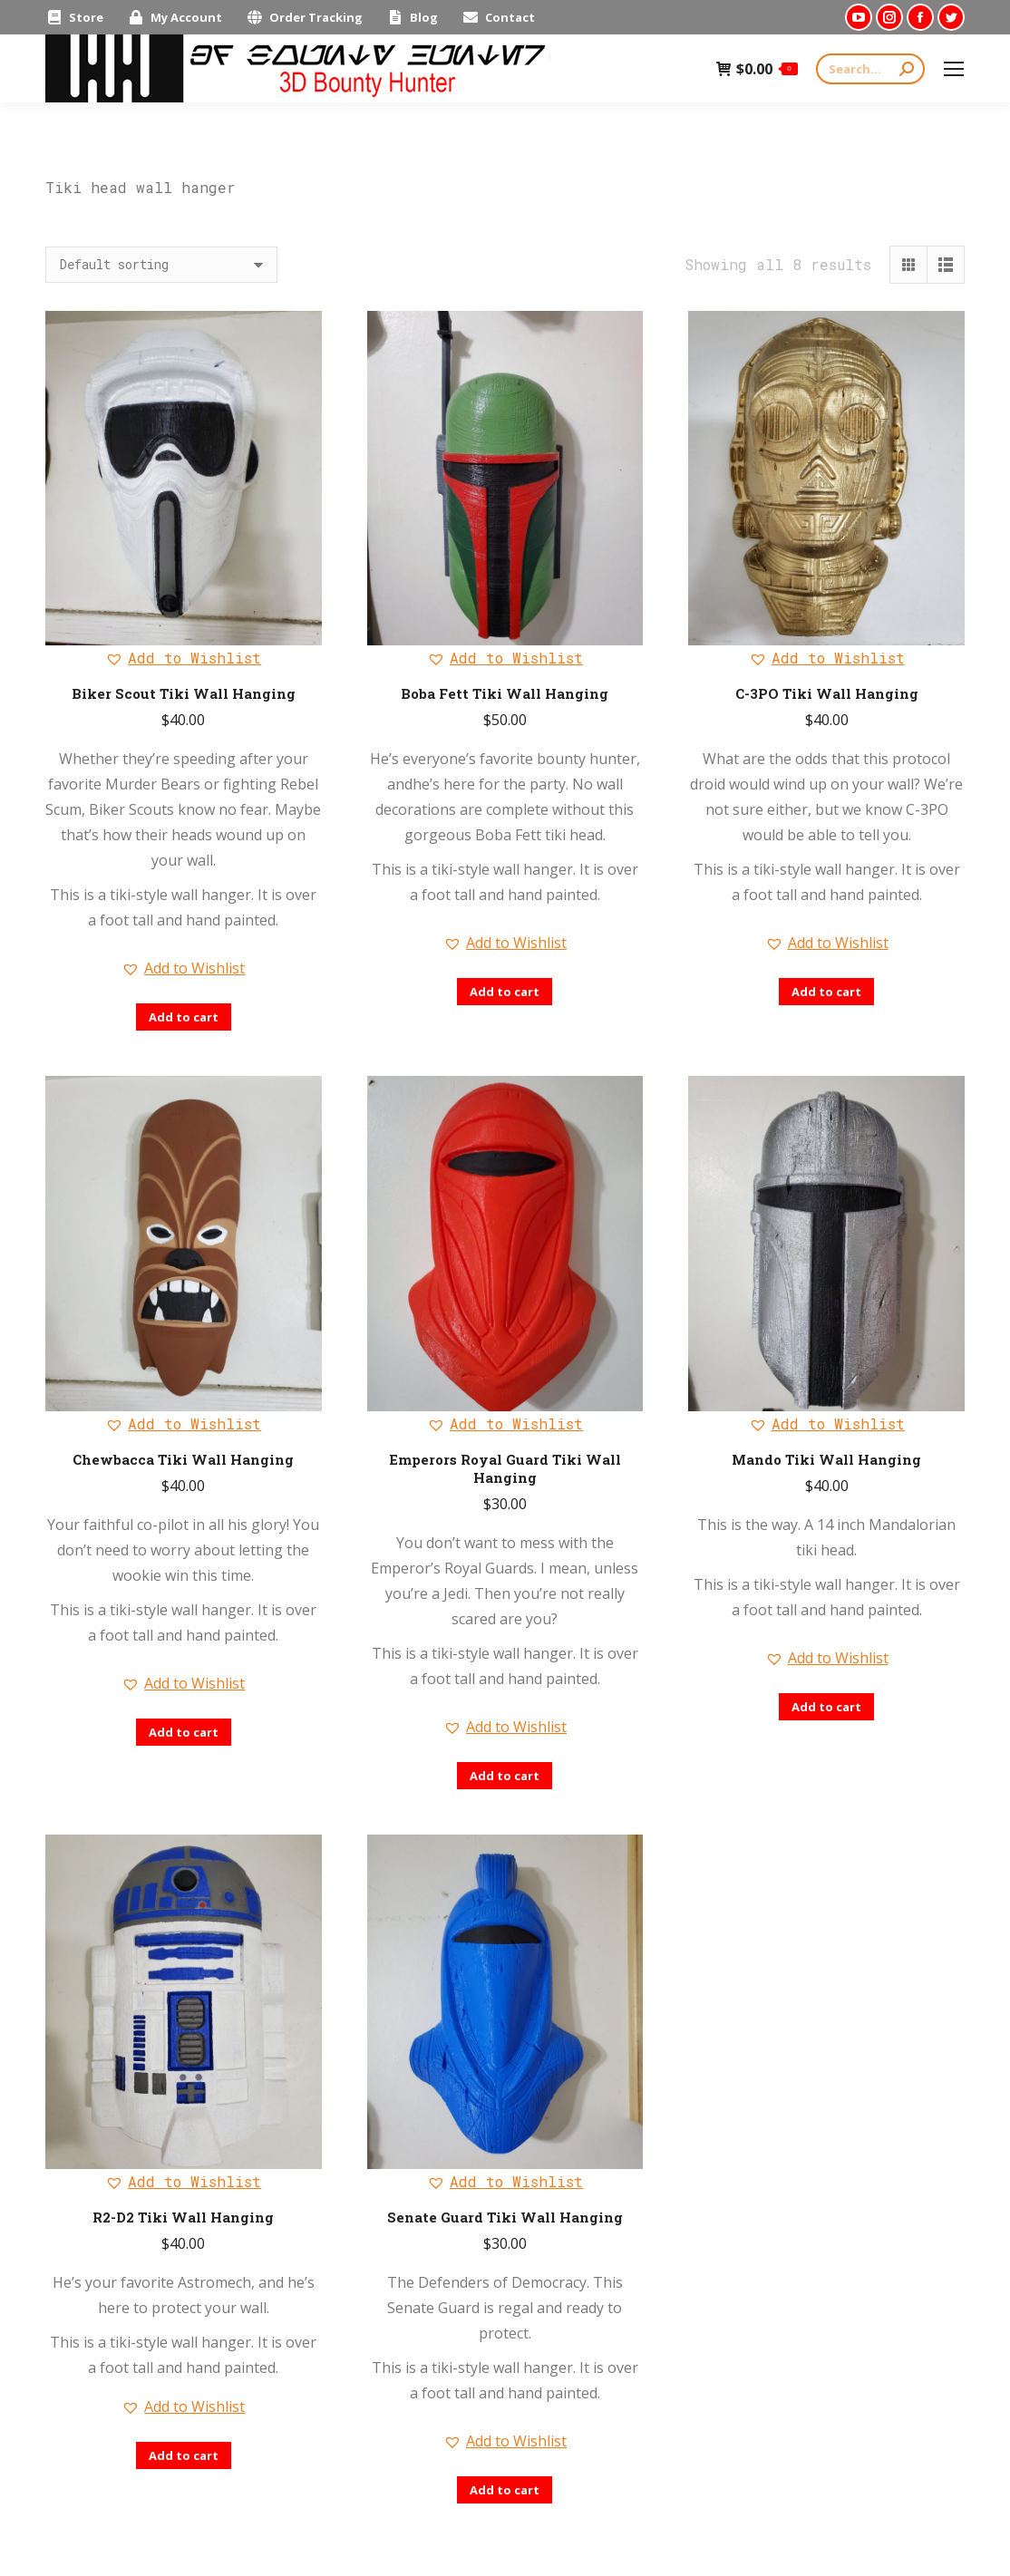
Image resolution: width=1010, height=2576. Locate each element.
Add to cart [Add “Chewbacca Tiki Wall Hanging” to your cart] (184, 1732)
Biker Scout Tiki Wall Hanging (184, 693)
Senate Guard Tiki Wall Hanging (505, 2217)
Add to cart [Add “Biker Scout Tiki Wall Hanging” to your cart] (184, 1017)
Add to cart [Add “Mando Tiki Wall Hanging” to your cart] (826, 1707)
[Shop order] (161, 265)
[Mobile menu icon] (954, 69)
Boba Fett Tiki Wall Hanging (504, 693)
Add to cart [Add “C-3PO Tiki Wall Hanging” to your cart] (826, 991)
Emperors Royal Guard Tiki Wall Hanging (505, 1468)
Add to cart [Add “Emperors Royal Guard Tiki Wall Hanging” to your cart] (504, 1775)
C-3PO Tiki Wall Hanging (826, 693)
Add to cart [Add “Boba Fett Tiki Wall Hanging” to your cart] (504, 991)
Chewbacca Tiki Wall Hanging (183, 1459)
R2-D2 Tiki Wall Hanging (183, 2217)
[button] (183, 658)
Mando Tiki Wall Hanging (826, 1459)
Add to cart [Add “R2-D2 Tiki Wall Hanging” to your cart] (184, 2455)
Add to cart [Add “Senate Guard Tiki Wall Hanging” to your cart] (504, 2490)
